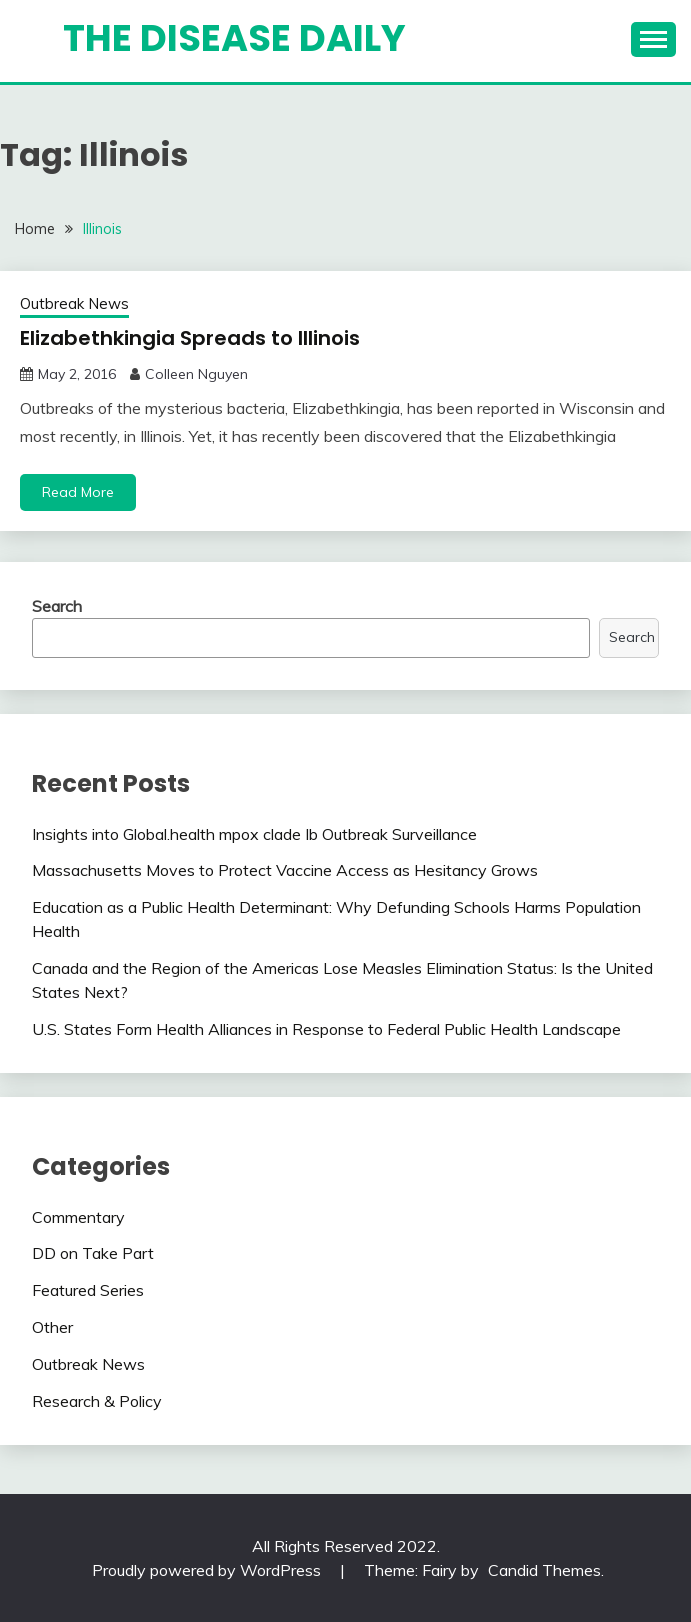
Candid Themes (544, 1570)
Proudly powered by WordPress (208, 1570)
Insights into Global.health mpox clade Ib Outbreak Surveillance (254, 834)
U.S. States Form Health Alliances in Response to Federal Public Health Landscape (326, 1029)
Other (52, 1327)
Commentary (78, 1217)
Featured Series (88, 1290)
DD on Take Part (93, 1253)
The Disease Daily (234, 38)
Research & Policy (97, 1401)
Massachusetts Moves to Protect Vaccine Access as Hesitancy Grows (285, 870)
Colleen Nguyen (196, 374)
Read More (78, 492)
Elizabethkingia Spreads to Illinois (190, 338)
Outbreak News (74, 303)
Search (57, 606)
